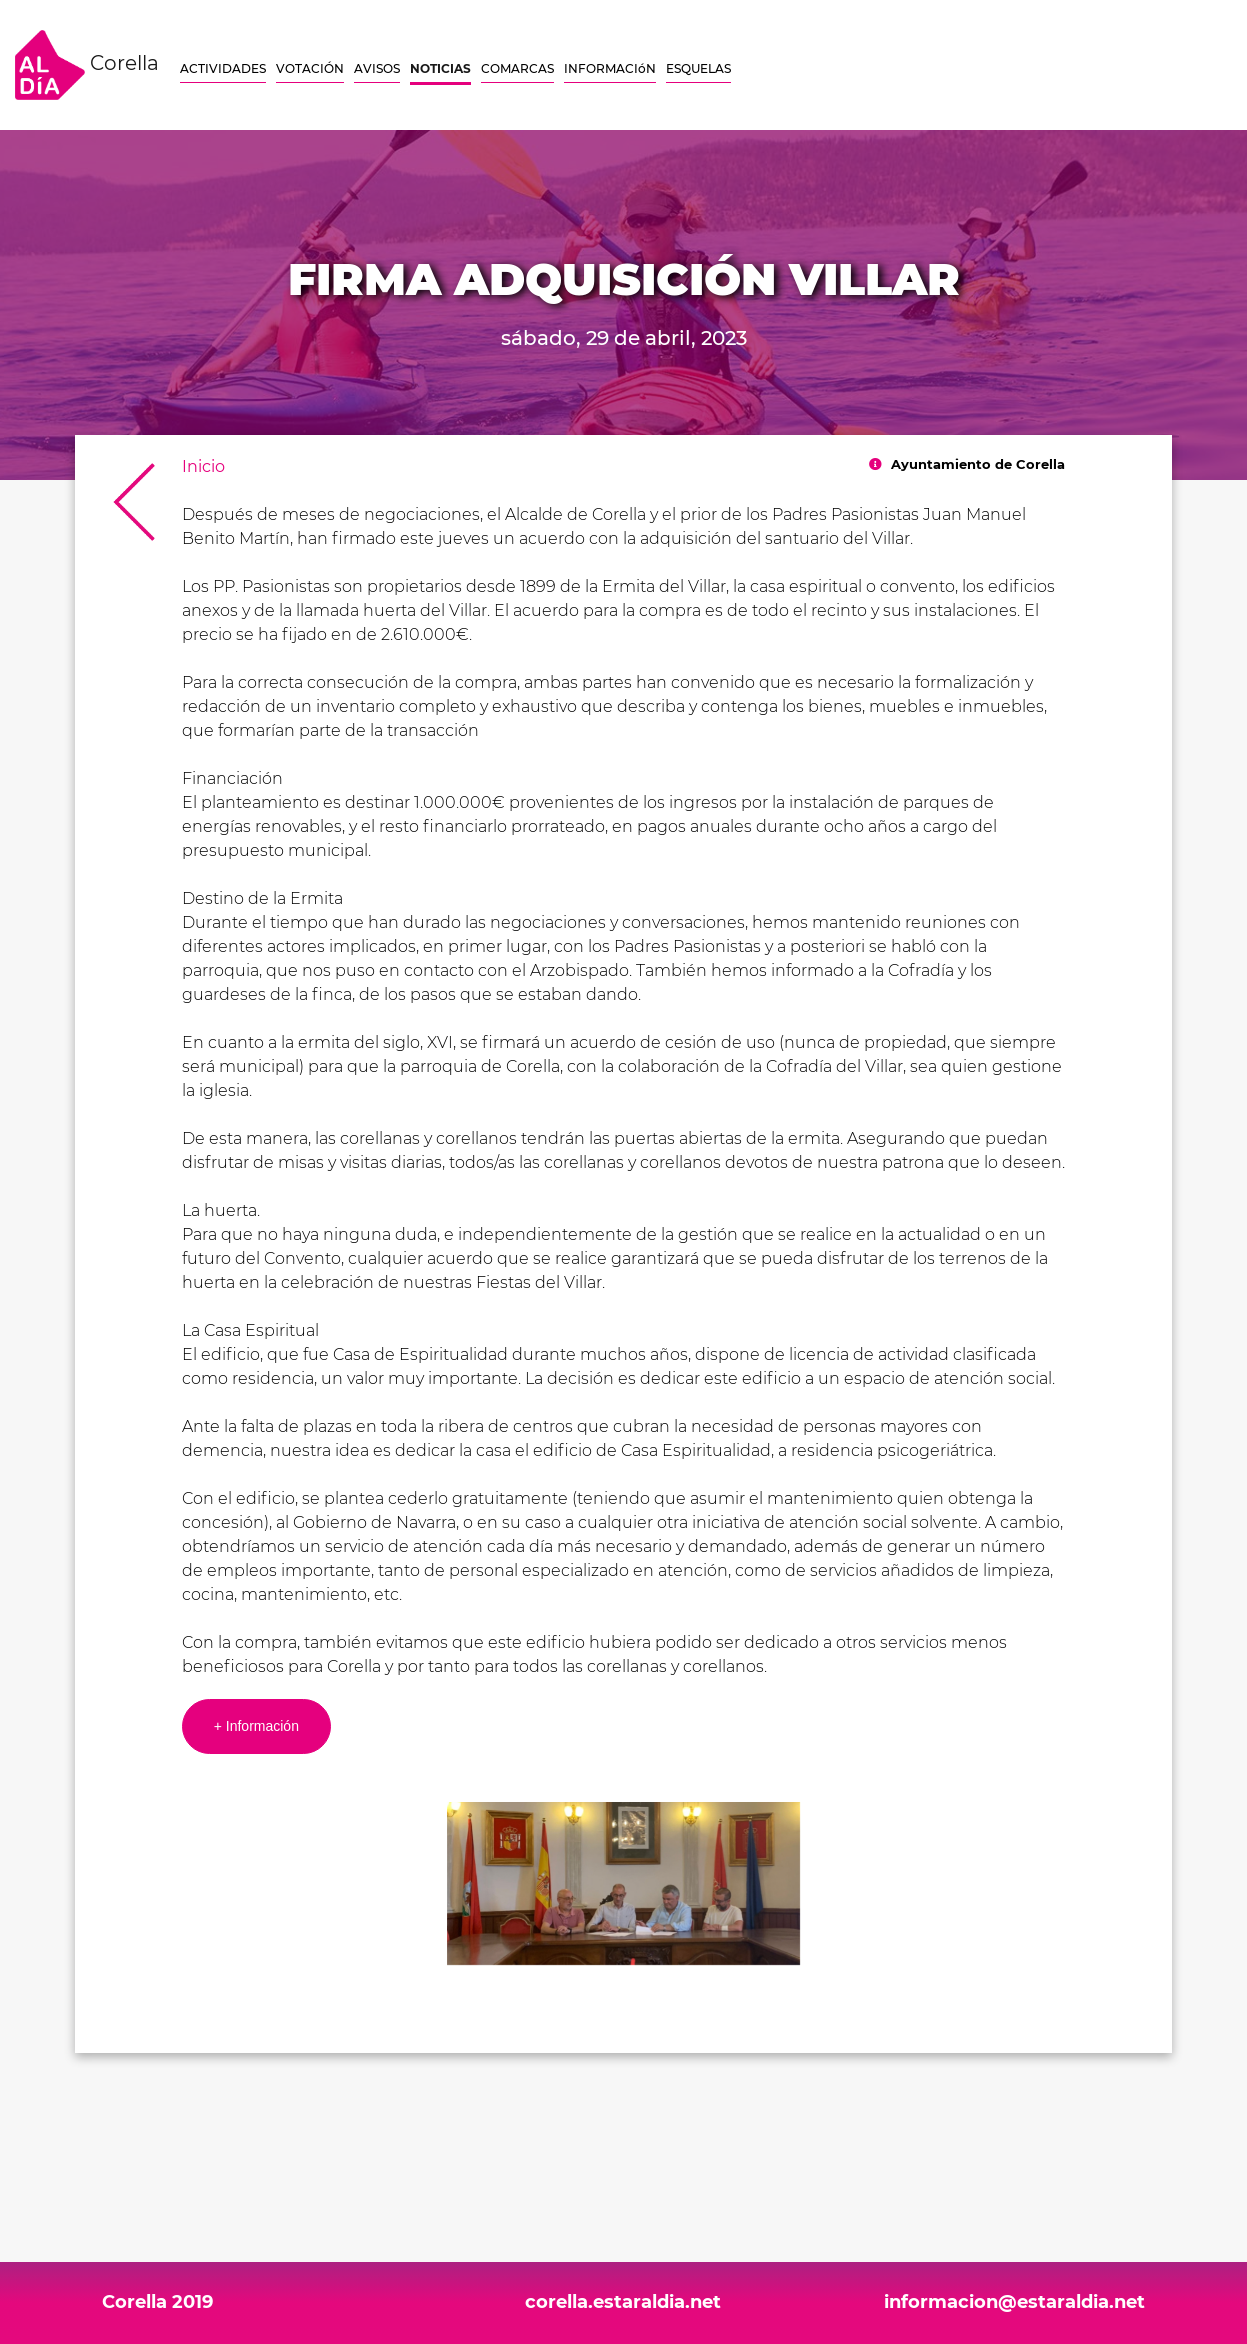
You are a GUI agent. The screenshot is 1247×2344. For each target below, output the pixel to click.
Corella (87, 65)
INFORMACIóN (610, 68)
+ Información (256, 1726)
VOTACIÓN (310, 68)
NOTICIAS (440, 68)
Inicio (203, 466)
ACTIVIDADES (223, 68)
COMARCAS (517, 68)
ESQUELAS (698, 68)
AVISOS (377, 68)
